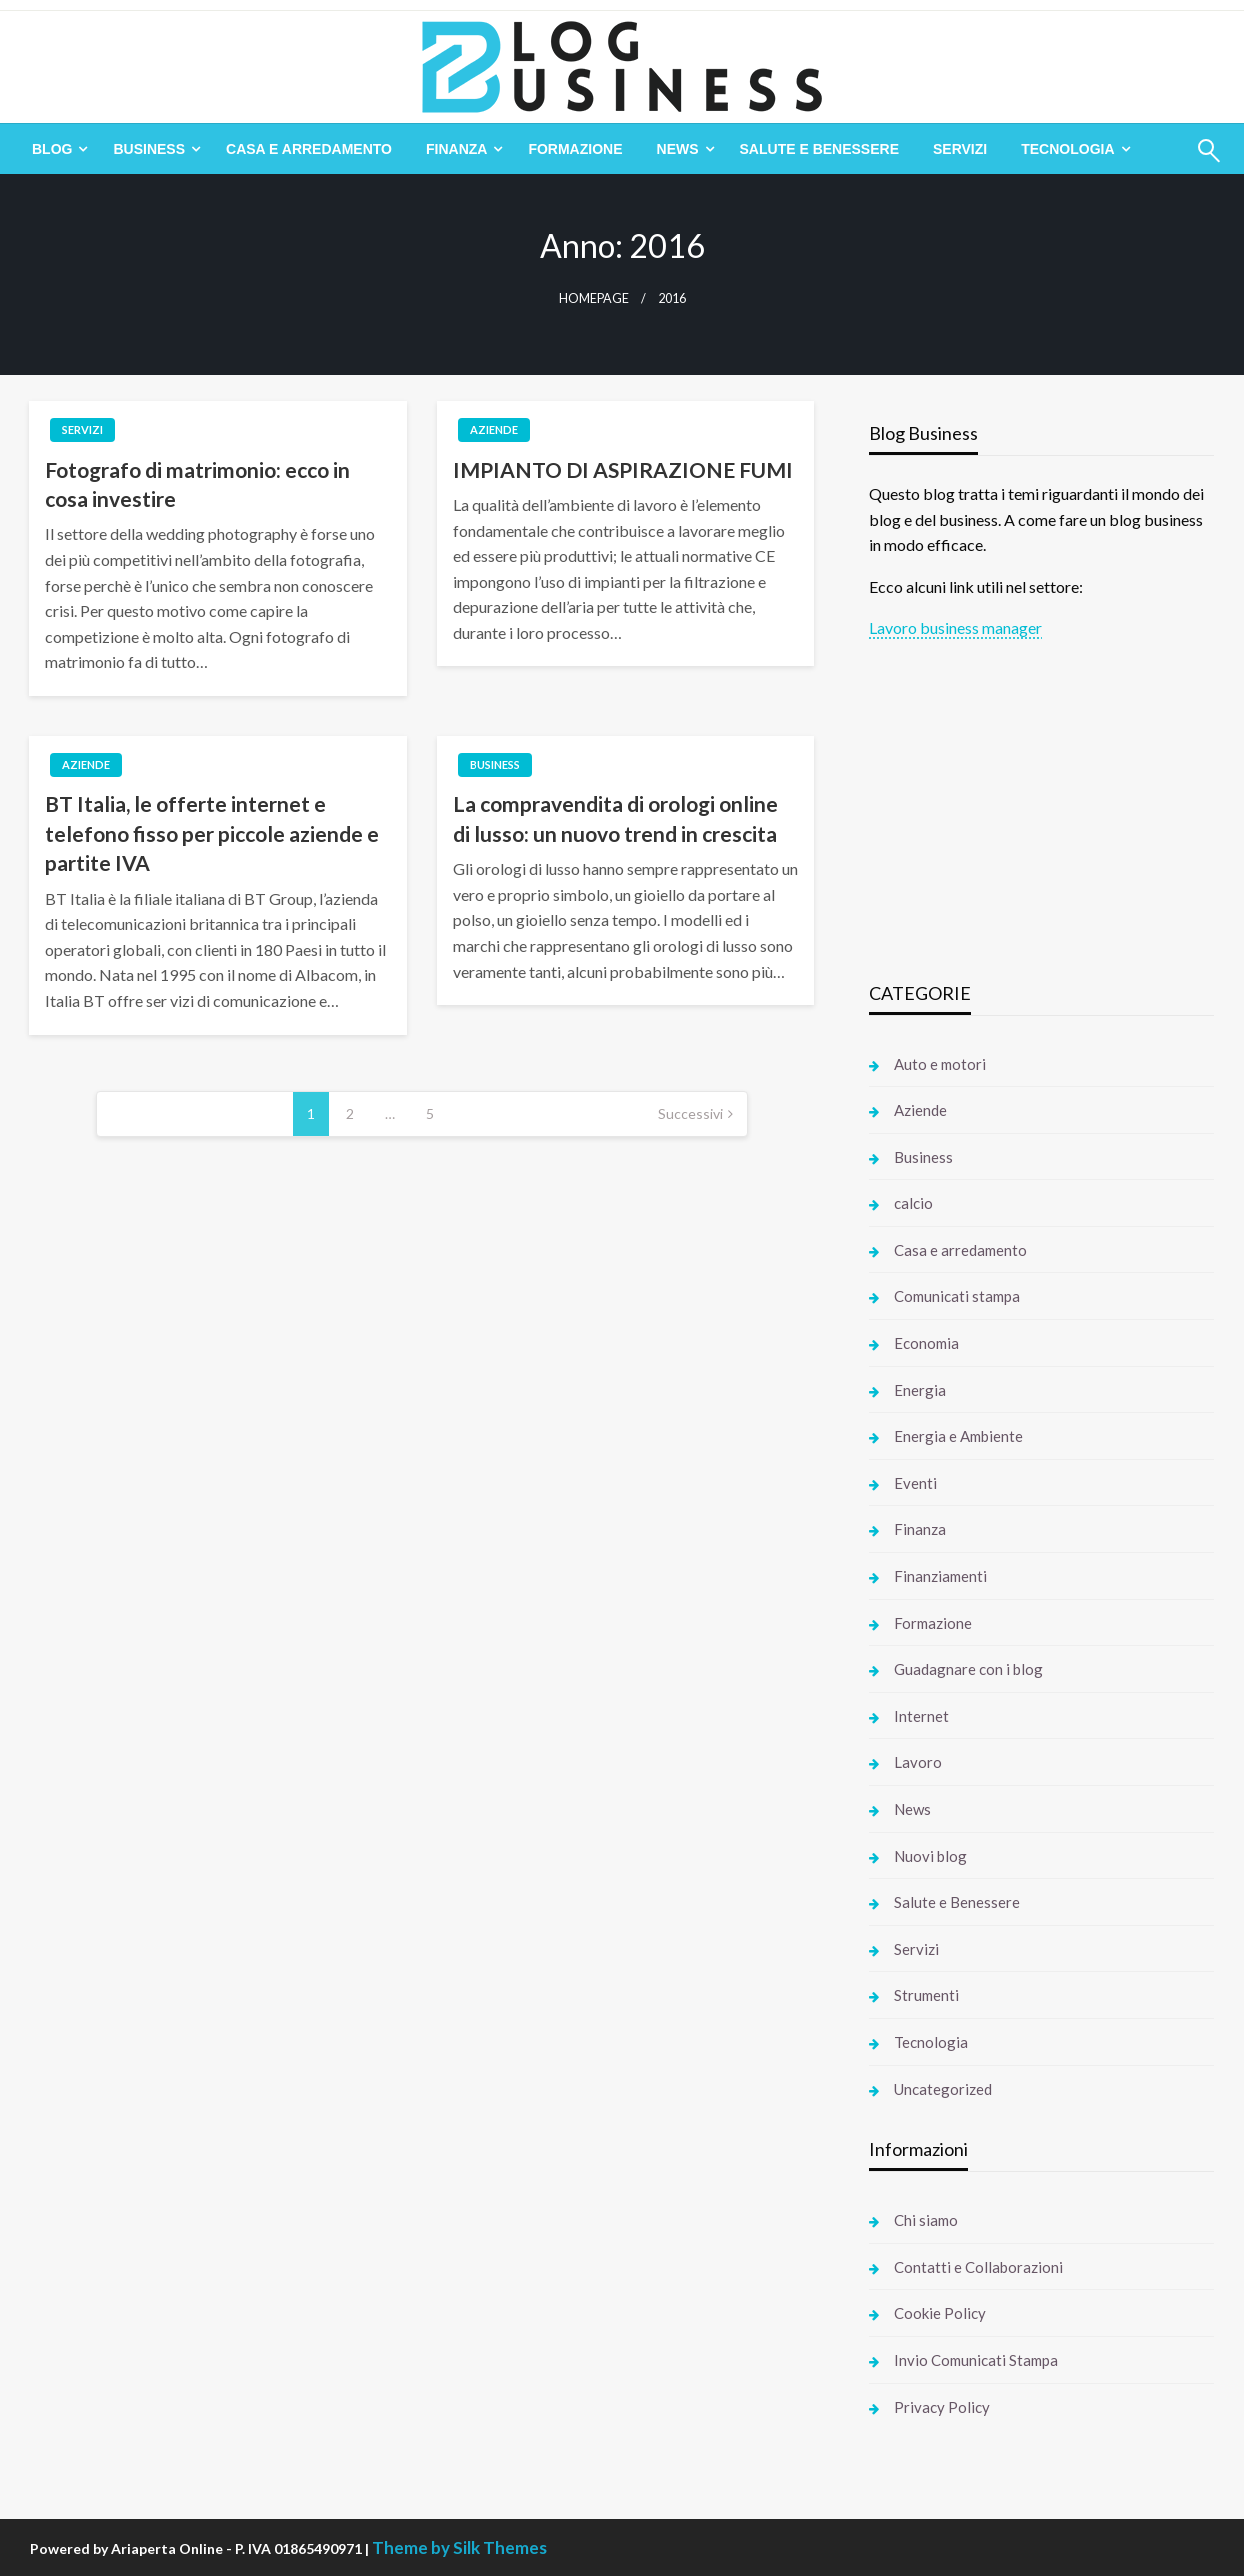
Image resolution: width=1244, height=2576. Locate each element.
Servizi (960, 149)
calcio (913, 1203)
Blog (52, 149)
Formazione (575, 149)
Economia (926, 1343)
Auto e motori (940, 1064)
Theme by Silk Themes (459, 2547)
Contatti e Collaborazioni (978, 2267)
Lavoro (918, 1762)
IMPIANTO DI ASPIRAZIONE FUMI (623, 469)
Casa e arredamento (309, 149)
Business (149, 149)
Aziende (494, 429)
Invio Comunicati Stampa (976, 2360)
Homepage (594, 298)
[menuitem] (55, 149)
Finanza (456, 149)
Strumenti (926, 1995)
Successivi (690, 1113)
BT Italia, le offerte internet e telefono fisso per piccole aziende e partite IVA (212, 833)
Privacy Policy (942, 2407)
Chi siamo (926, 2220)
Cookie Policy (940, 2313)
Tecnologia (1067, 149)
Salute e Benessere (819, 149)
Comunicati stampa (957, 1296)
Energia (920, 1390)
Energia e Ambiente (958, 1436)
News (678, 149)
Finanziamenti (940, 1576)
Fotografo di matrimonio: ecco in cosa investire (197, 484)
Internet (921, 1716)
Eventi (915, 1483)
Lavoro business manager (955, 627)
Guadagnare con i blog (968, 1669)
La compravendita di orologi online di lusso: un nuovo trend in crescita (615, 818)
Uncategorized (943, 2089)
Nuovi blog (930, 1856)
